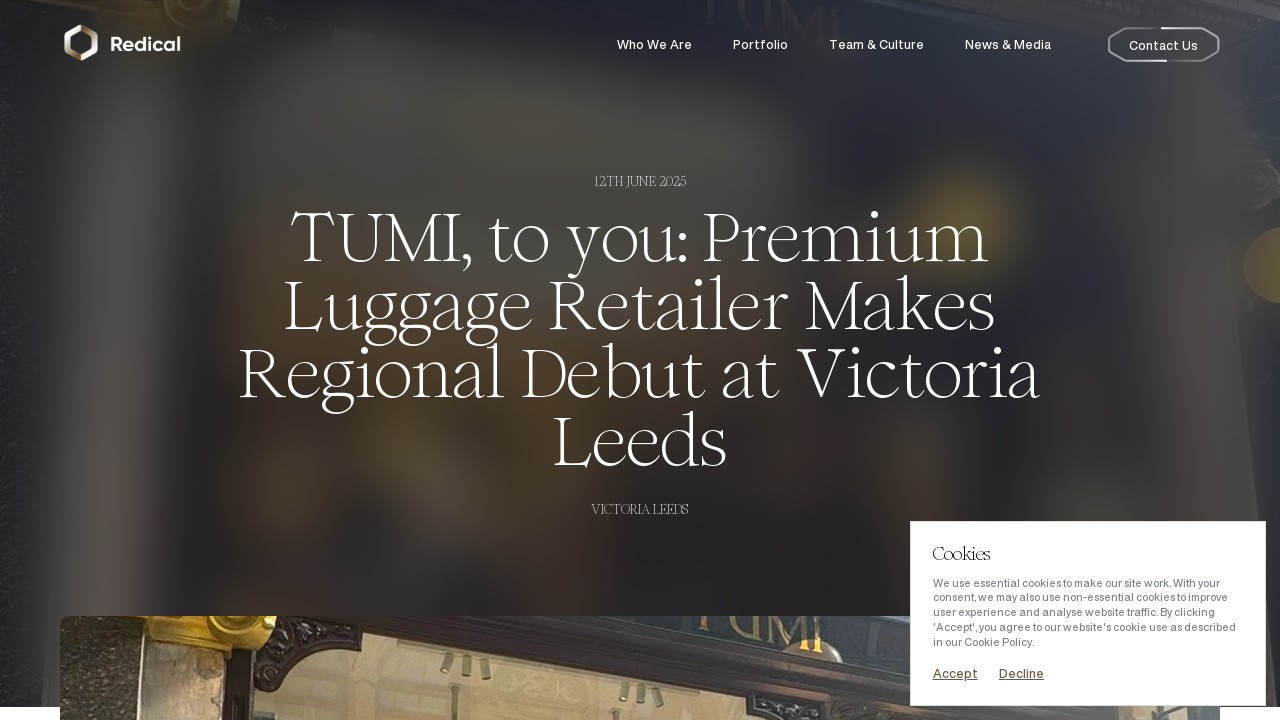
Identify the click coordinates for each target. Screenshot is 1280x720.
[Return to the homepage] (122, 44)
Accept (955, 673)
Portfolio (760, 44)
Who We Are (654, 44)
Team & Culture (876, 44)
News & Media (1008, 44)
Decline (1021, 673)
